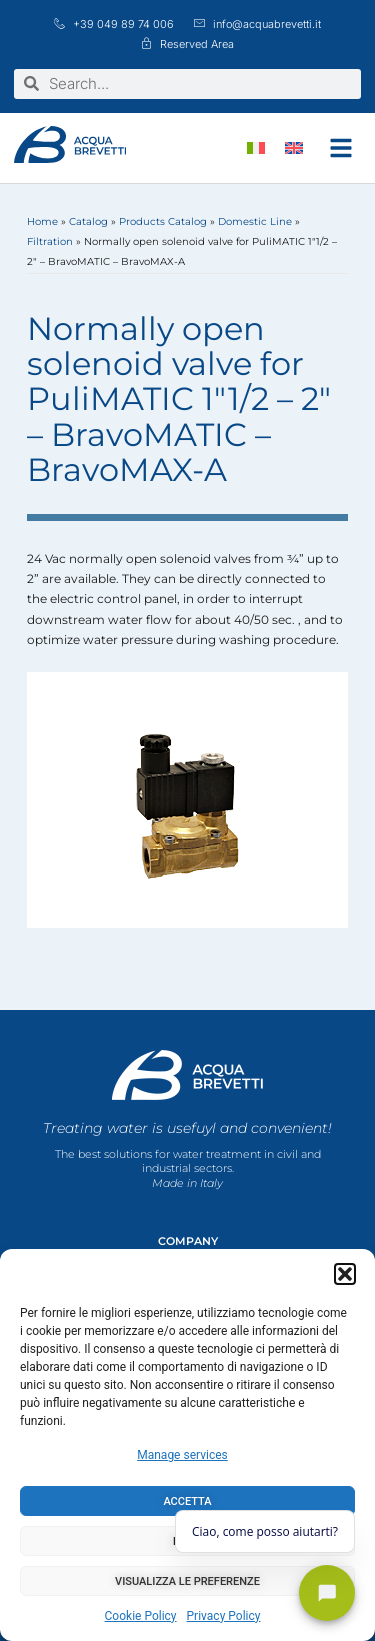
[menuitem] (256, 148)
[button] (345, 1274)
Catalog (88, 221)
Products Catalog (163, 221)
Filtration (50, 241)
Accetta (187, 1501)
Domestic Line (255, 221)
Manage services (182, 1455)
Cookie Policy (141, 1616)
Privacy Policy (224, 1616)
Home (42, 221)
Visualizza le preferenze (187, 1581)
